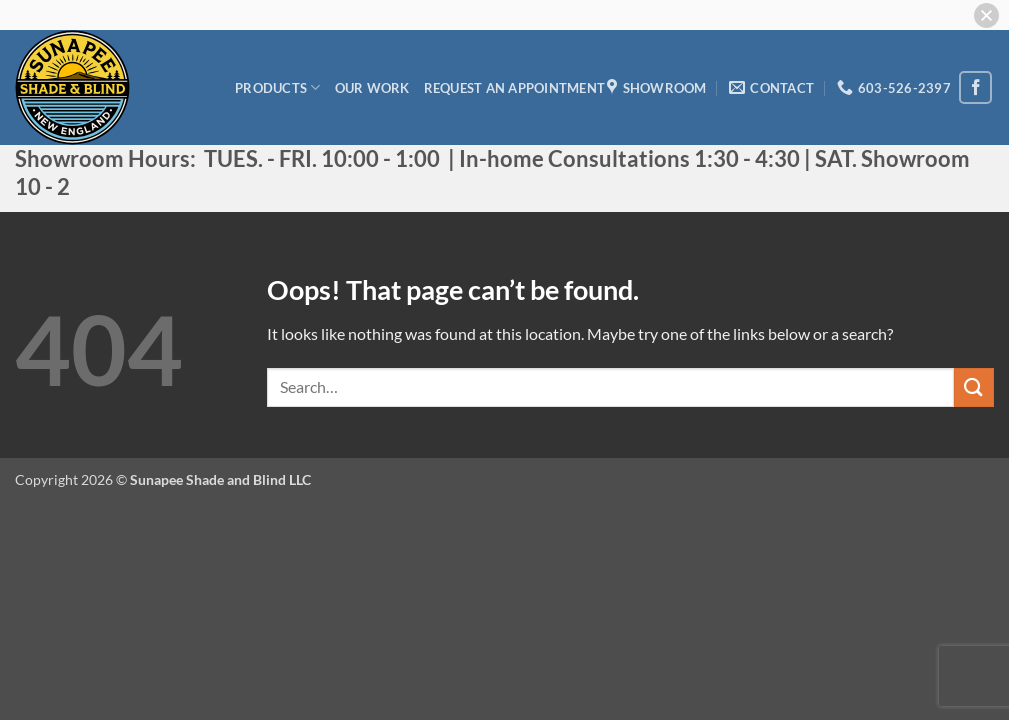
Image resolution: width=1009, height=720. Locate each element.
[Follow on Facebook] (975, 87)
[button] (986, 15)
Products (278, 87)
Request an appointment (515, 88)
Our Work (372, 88)
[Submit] (974, 387)
